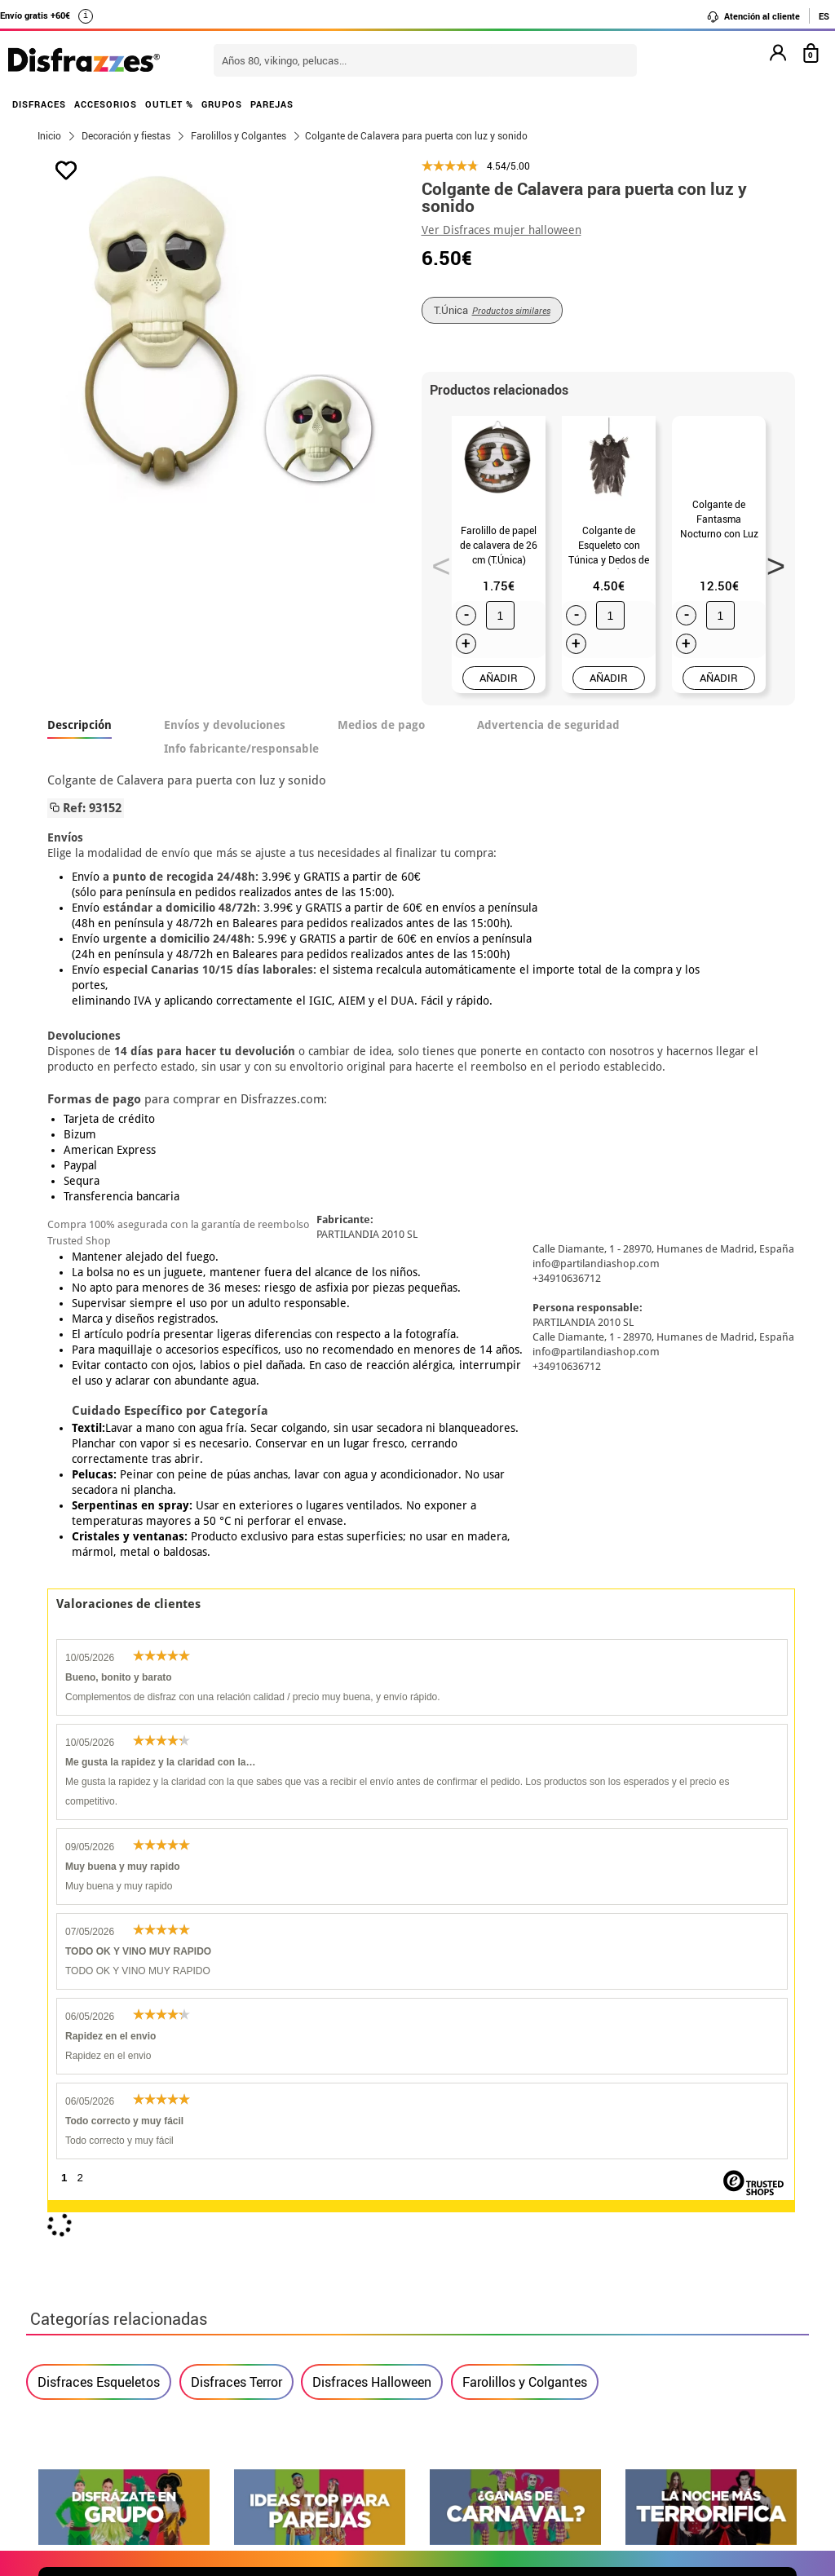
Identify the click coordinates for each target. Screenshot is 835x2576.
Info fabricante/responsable (241, 748)
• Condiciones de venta (105, 2323)
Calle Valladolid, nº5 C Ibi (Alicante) (642, 2385)
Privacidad (156, 2343)
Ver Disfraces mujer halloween (501, 229)
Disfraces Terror (236, 1628)
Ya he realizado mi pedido (652, 2284)
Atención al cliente (753, 16)
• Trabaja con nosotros (105, 2421)
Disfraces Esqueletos (99, 1628)
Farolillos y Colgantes (524, 1628)
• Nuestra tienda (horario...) (120, 2265)
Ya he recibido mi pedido (648, 2304)
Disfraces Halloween (371, 1628)
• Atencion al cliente (97, 2363)
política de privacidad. (475, 1926)
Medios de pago (381, 724)
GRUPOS (221, 104)
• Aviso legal (75, 2343)
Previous (435, 561)
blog (769, 2104)
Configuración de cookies (121, 2402)
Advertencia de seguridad (548, 724)
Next (770, 561)
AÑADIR (498, 677)
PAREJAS (272, 104)
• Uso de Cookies (86, 2382)
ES (824, 16)
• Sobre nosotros (87, 2304)
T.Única (492, 310)
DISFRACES (39, 104)
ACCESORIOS (105, 104)
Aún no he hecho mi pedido (654, 2265)
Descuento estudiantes (113, 2284)
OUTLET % (169, 104)
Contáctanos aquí (351, 2284)
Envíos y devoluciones (224, 724)
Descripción (79, 724)
